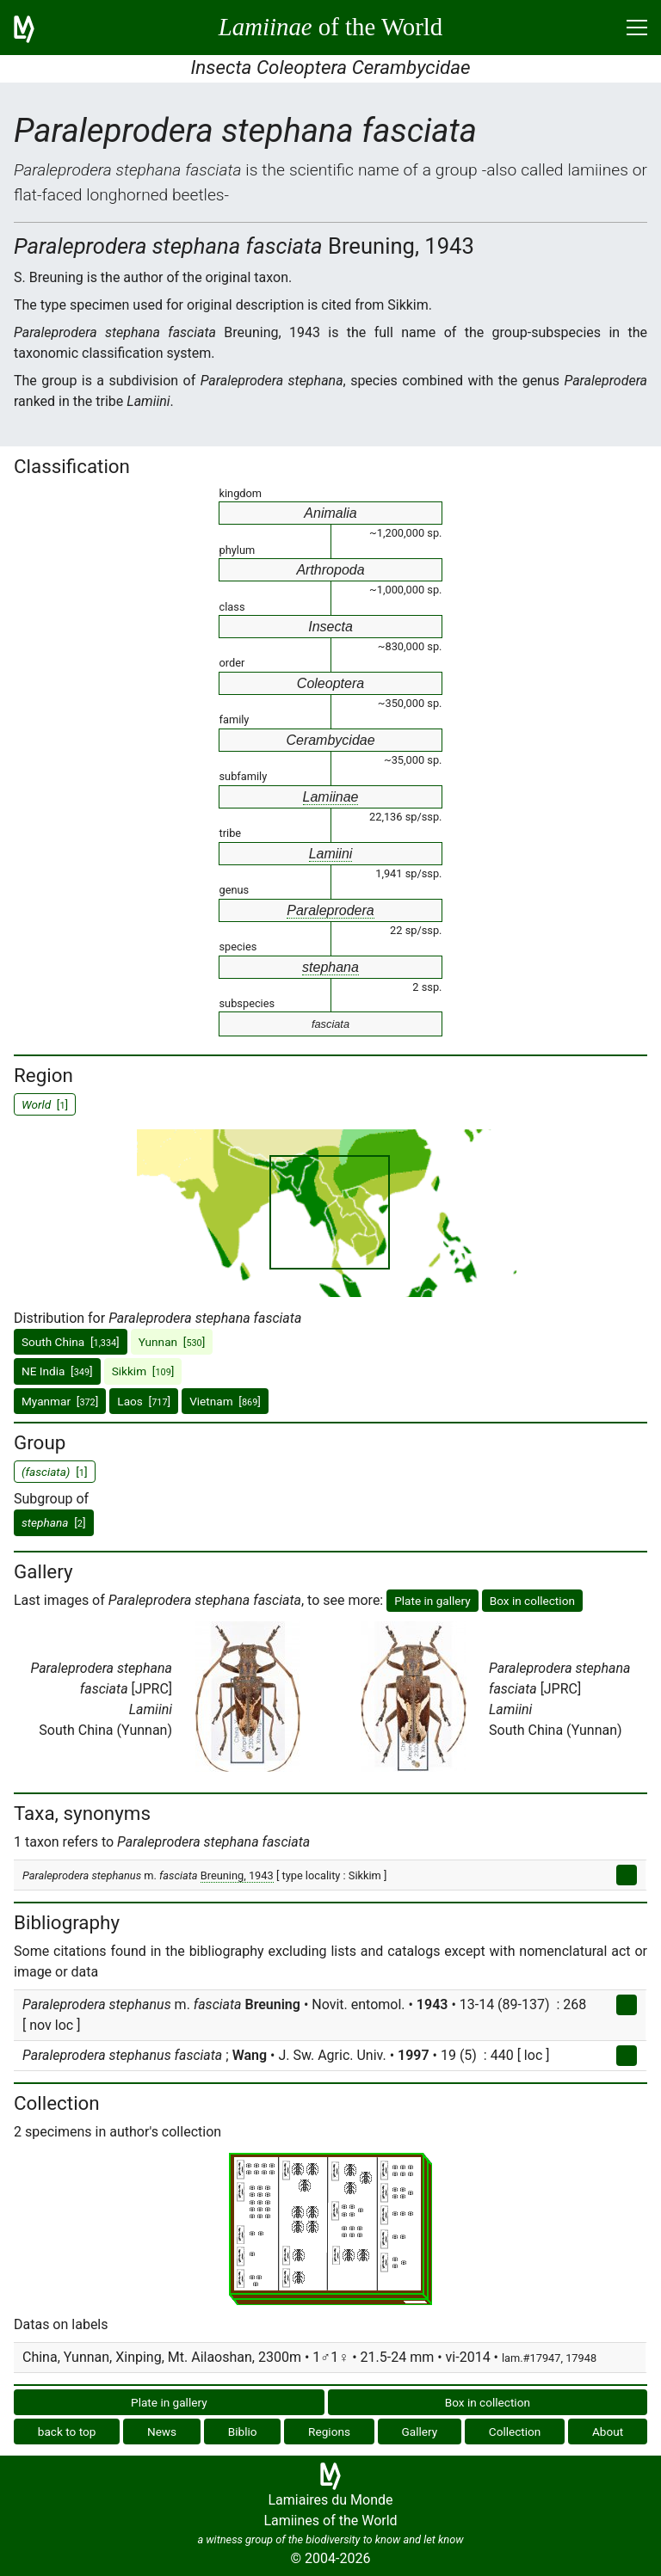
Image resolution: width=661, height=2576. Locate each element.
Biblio (242, 2431)
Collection (515, 2431)
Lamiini (331, 853)
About (607, 2431)
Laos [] (143, 1401)
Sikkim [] (143, 1371)
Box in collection (532, 1601)
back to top (67, 2431)
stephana (330, 967)
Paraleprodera (330, 910)
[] (54, 1522)
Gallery (420, 2431)
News (161, 2431)
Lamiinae (331, 797)
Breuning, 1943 (237, 1875)
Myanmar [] (60, 1401)
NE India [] (57, 1371)
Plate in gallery (432, 1601)
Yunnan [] (172, 1342)
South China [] (71, 1342)
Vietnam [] (225, 1401)
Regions (329, 2431)
